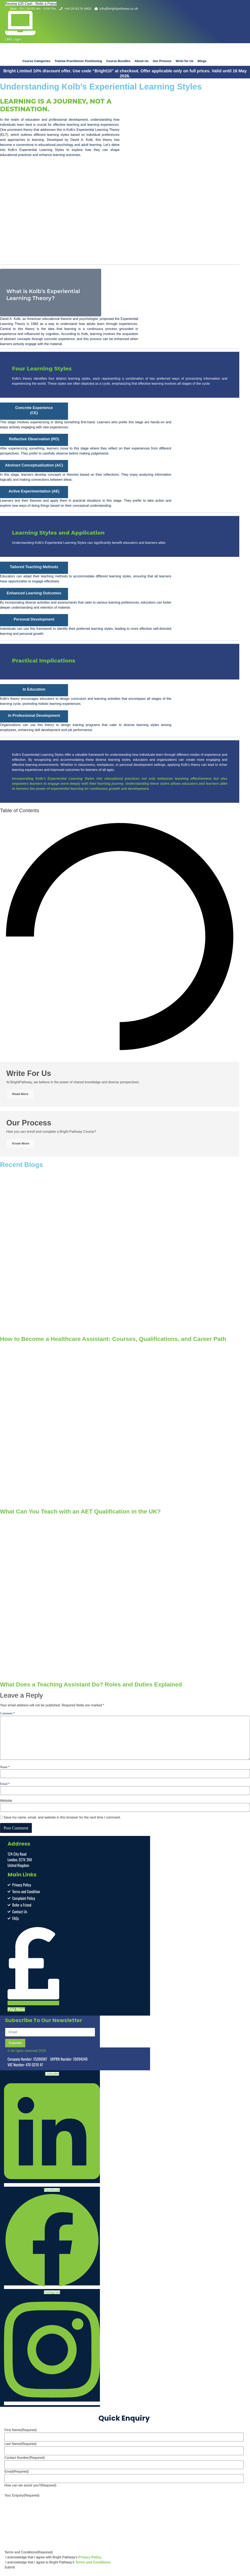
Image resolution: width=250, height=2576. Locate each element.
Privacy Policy (90, 2559)
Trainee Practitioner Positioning (78, 61)
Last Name (20, 2445)
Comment (7, 1715)
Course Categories (36, 61)
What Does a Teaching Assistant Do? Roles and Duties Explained (91, 1686)
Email (5, 1785)
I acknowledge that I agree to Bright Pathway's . (58, 2564)
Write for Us (185, 61)
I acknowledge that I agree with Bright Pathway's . (53, 2559)
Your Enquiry (21, 2497)
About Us (142, 61)
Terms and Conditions (92, 2564)
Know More (22, 1145)
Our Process (162, 61)
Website (6, 1802)
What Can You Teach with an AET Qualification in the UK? (80, 1513)
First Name (20, 2431)
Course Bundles (118, 61)
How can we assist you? (30, 2487)
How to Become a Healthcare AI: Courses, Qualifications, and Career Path (113, 1340)
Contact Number (24, 2459)
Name (5, 1768)
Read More (21, 1094)
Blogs (202, 61)
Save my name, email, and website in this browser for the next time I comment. (62, 1819)
